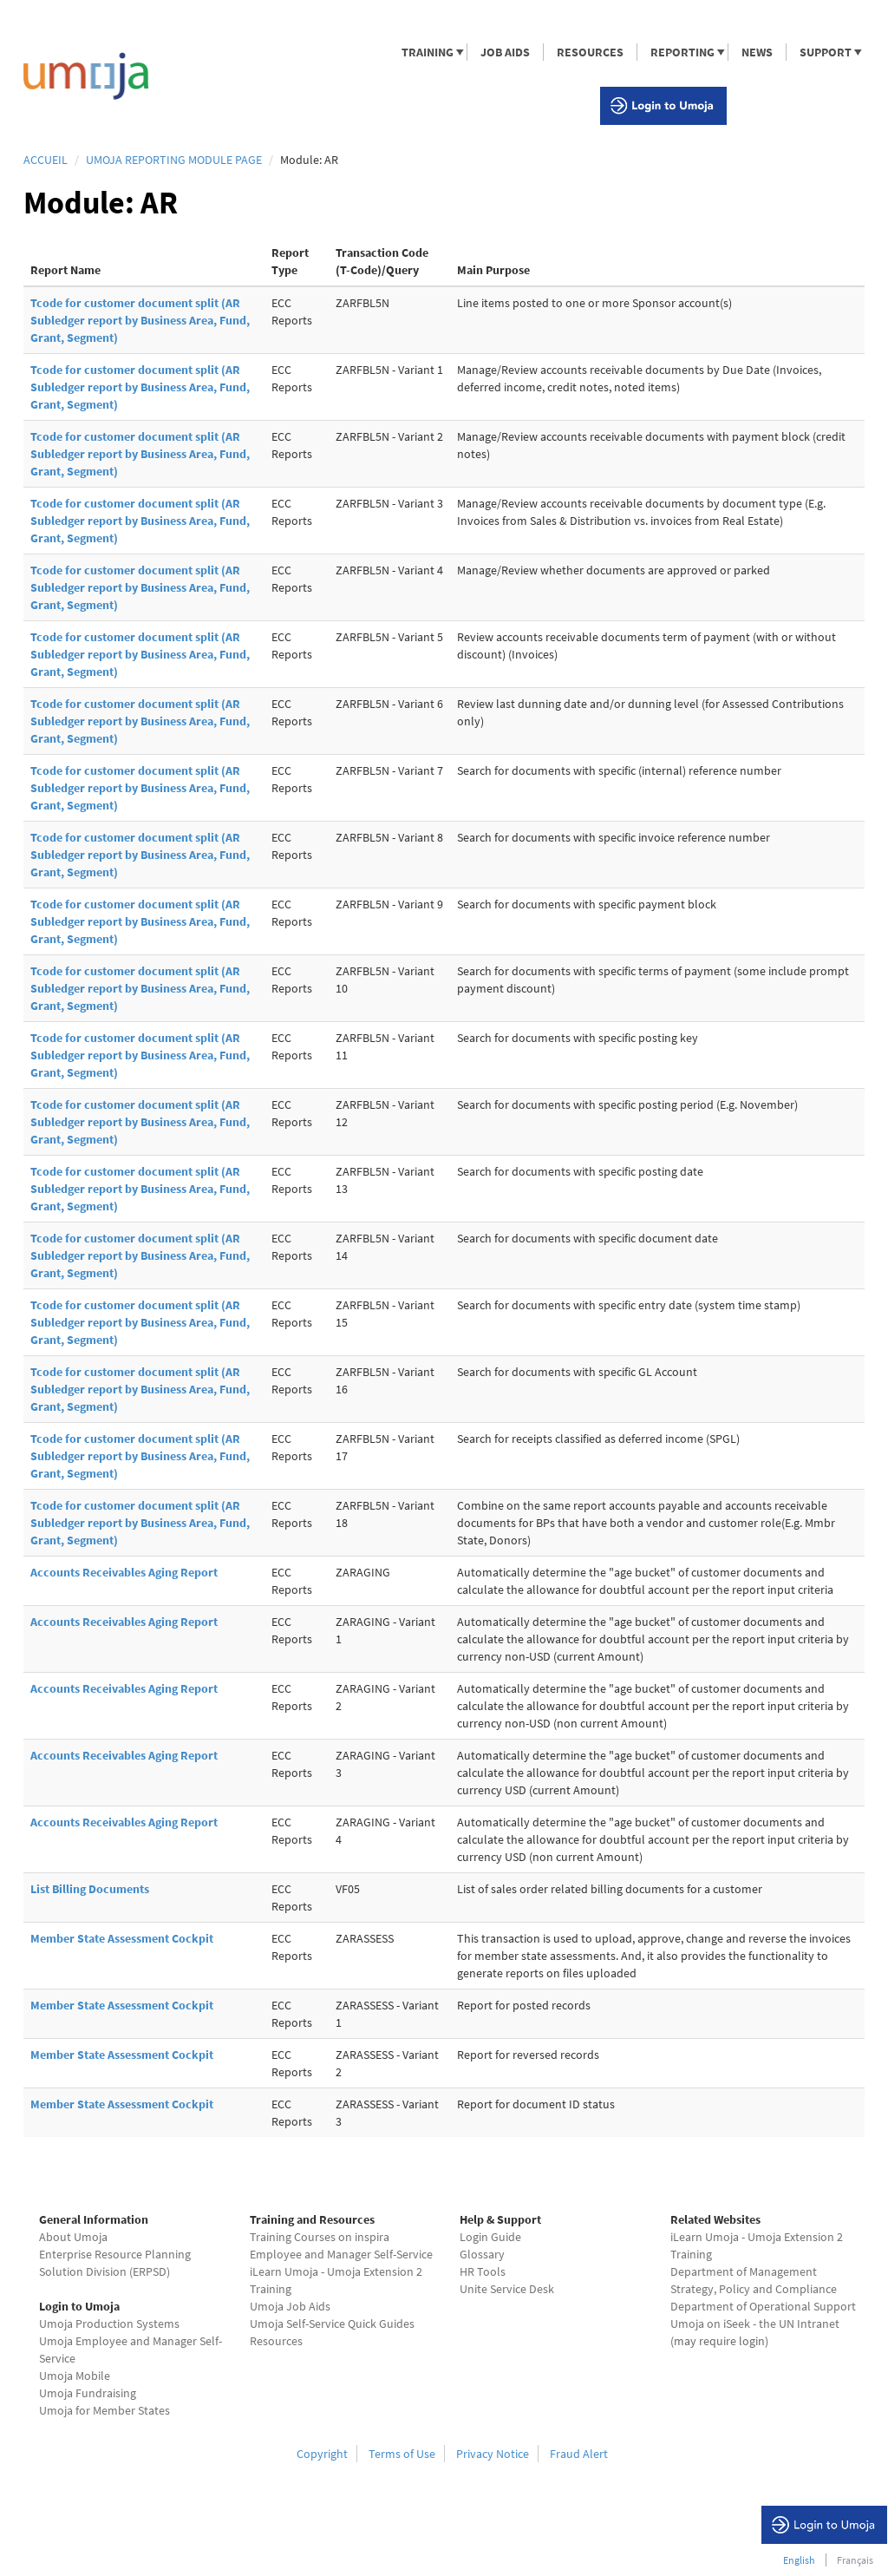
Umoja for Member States (104, 2410)
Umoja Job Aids (290, 2306)
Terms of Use (402, 2453)
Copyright (322, 2453)
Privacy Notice (492, 2453)
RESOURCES (590, 52)
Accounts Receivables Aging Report (124, 1572)
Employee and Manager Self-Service (341, 2254)
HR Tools (483, 2271)
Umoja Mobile (74, 2375)
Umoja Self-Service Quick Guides (332, 2323)
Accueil (45, 159)
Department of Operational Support (763, 2306)
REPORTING (681, 52)
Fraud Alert (579, 2453)
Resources (276, 2341)
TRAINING (426, 52)
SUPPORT (825, 52)
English (799, 2559)
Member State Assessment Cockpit (121, 1938)
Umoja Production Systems (109, 2323)
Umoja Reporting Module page (174, 159)
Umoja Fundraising (87, 2393)
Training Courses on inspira (319, 2237)
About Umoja (73, 2237)
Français (855, 2559)
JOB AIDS (505, 52)
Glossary (482, 2254)
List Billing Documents (89, 1889)
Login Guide (490, 2237)
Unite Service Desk (507, 2289)
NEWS (757, 52)
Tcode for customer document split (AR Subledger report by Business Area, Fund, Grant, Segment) (140, 320)
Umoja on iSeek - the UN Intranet (754, 2323)
